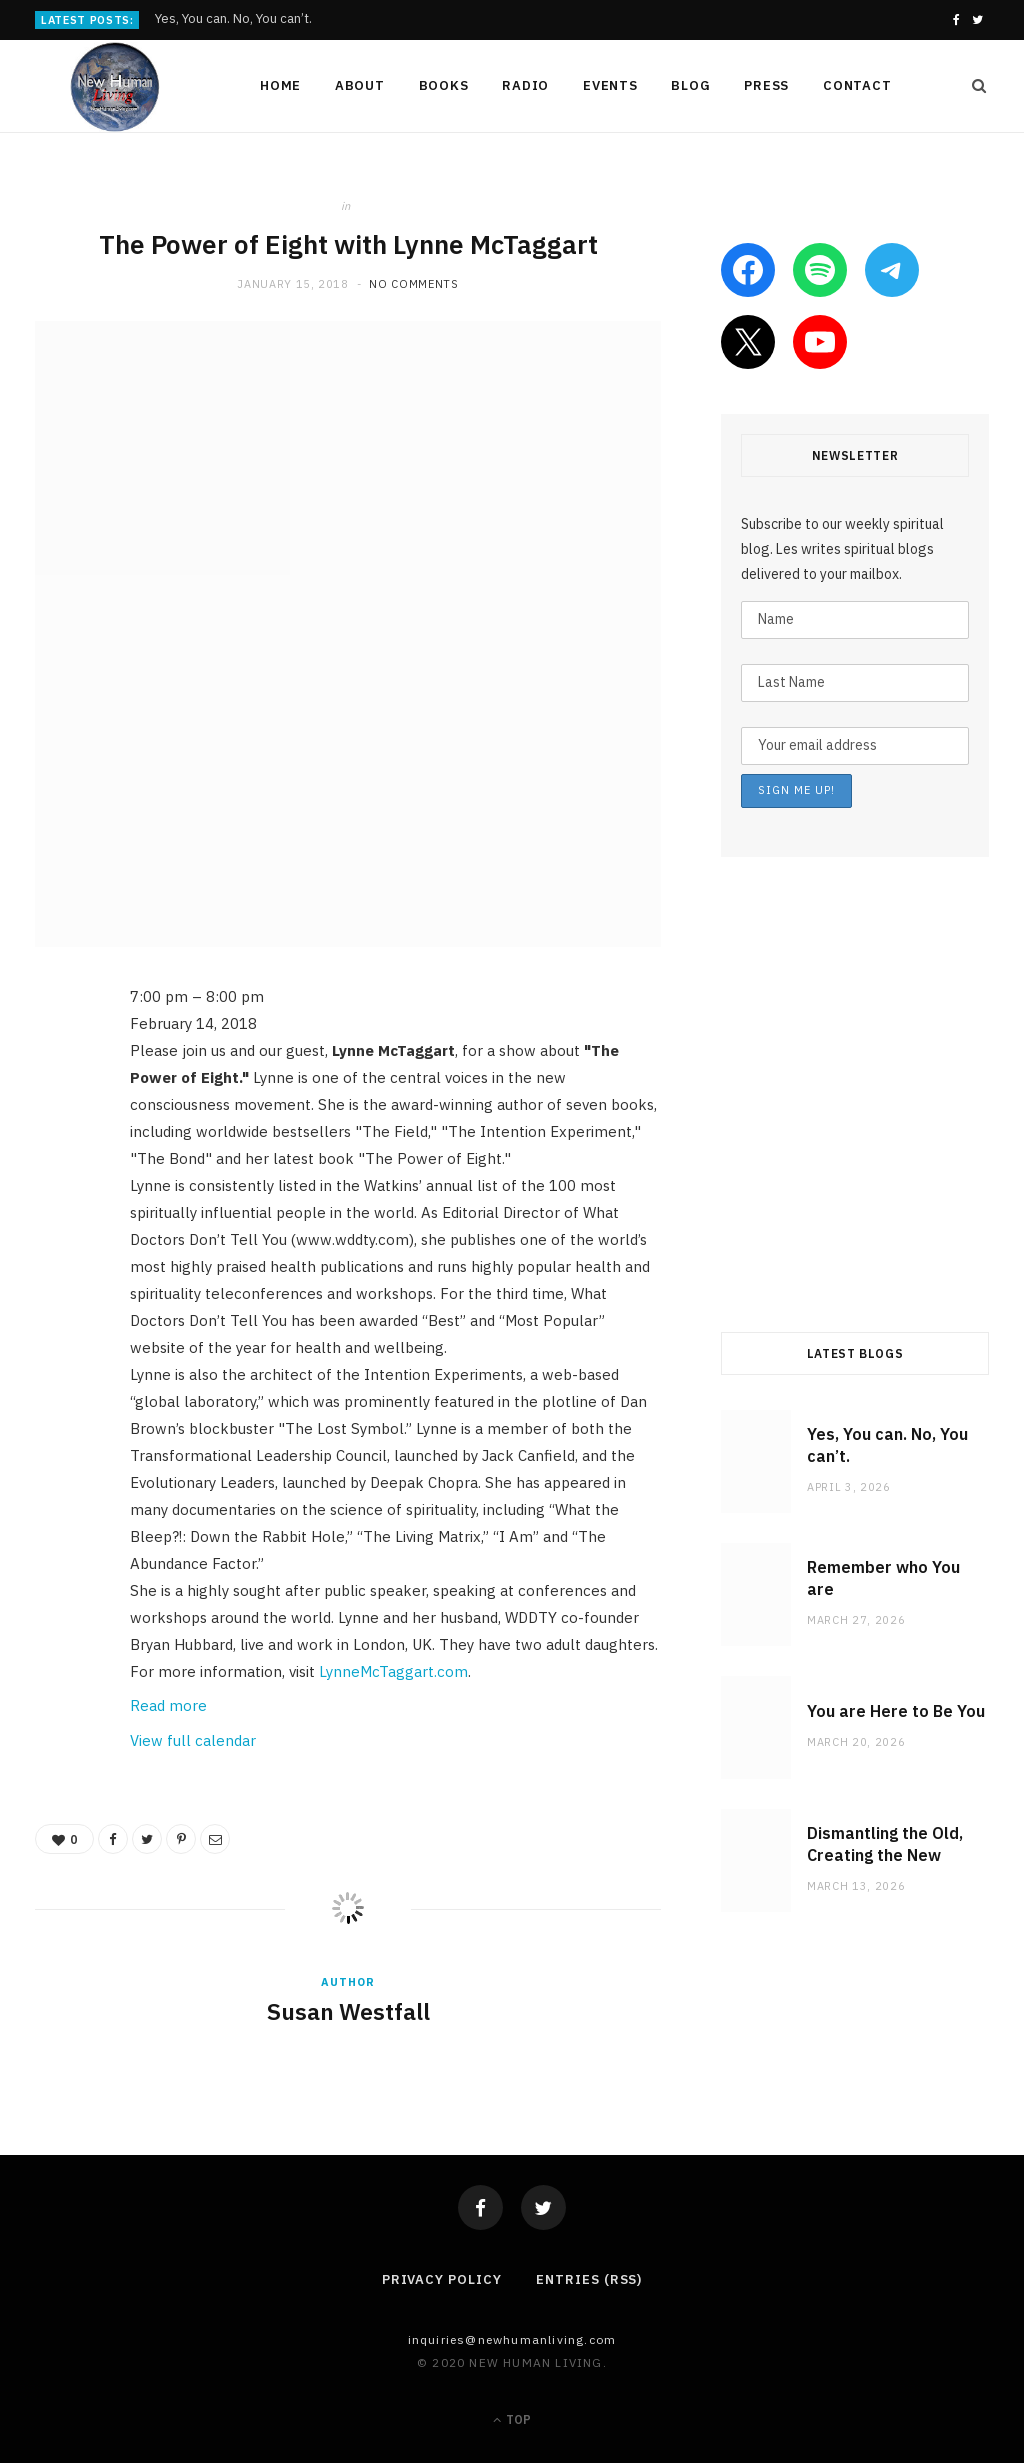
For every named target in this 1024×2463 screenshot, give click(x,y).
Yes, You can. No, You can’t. (233, 19)
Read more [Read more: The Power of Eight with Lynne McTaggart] (168, 1705)
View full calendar (193, 1740)
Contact (857, 85)
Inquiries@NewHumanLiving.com (512, 2339)
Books (444, 85)
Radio (525, 85)
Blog (690, 85)
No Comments (413, 284)
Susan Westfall (348, 2011)
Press (766, 85)
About (360, 85)
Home (280, 85)
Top (512, 2419)
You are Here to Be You (896, 1711)
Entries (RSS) (589, 2279)
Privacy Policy (442, 2279)
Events (610, 85)
